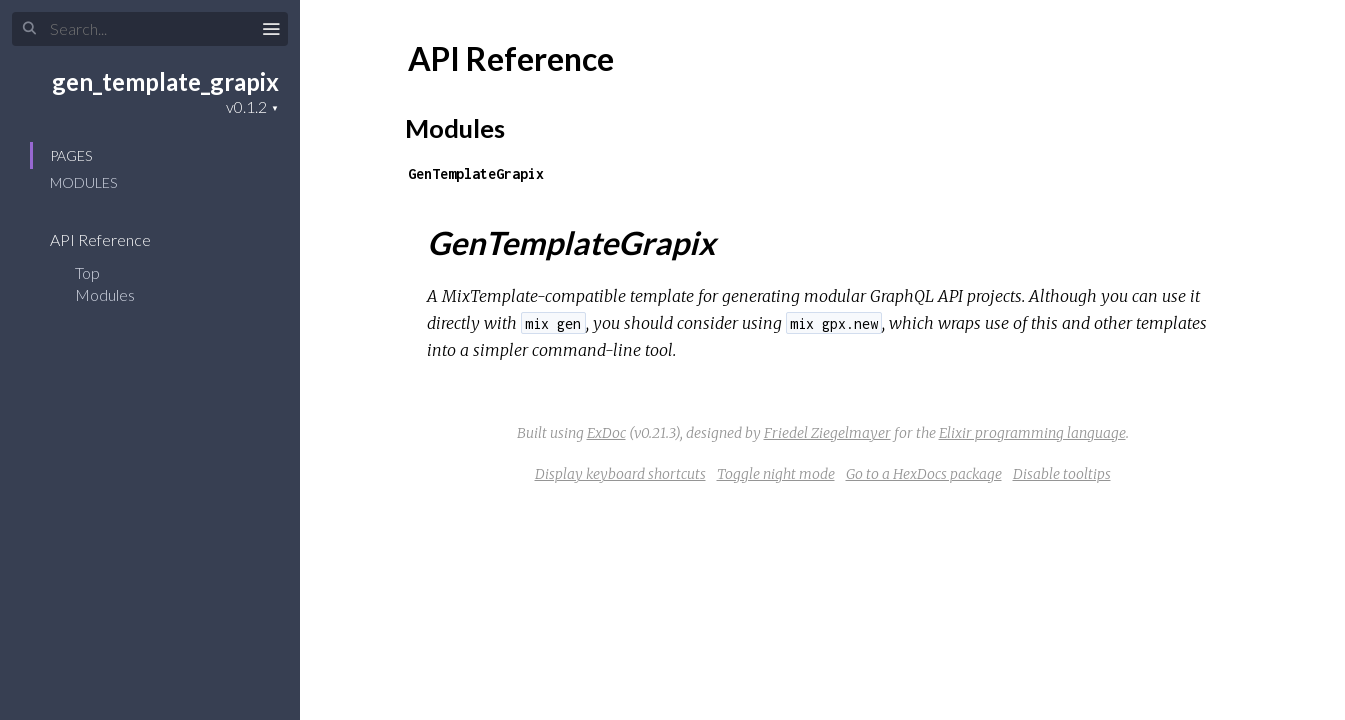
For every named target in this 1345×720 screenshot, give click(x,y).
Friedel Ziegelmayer (827, 433)
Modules (83, 182)
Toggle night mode (776, 474)
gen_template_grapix (165, 81)
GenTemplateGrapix (476, 173)
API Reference (113, 239)
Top (87, 272)
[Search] (150, 29)
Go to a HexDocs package (924, 474)
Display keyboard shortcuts (620, 474)
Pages (71, 155)
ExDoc (606, 433)
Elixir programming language (1032, 433)
